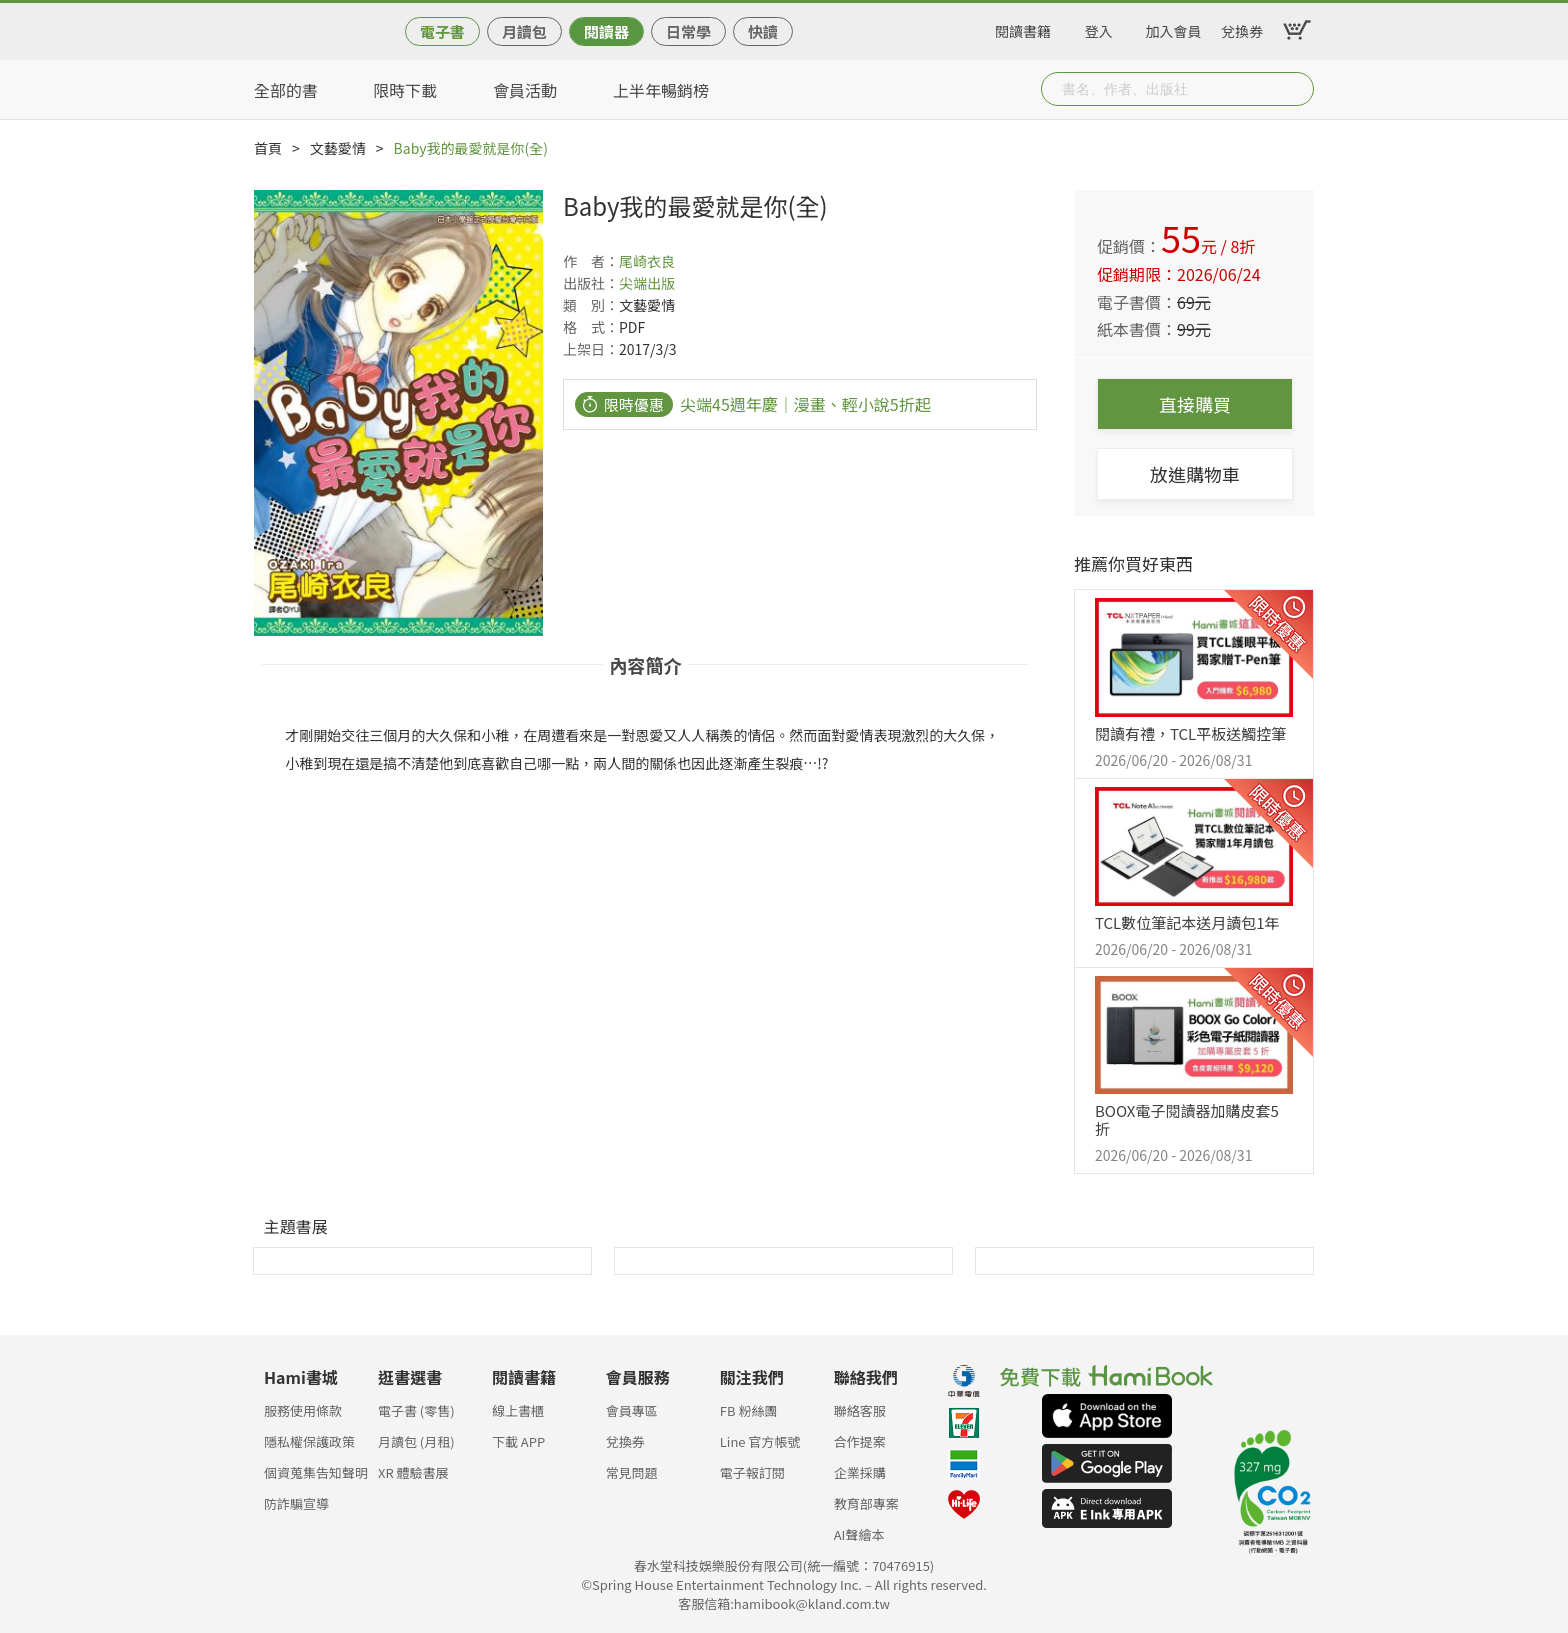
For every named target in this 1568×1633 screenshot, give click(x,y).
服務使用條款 (303, 1410)
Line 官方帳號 (760, 1441)
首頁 (268, 148)
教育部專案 (866, 1503)
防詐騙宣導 (296, 1503)
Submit (1297, 89)
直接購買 (1195, 404)
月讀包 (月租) (416, 1441)
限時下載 (405, 90)
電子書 (442, 31)
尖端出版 (647, 283)
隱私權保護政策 (309, 1441)
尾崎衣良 (647, 261)
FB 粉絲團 (749, 1410)
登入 (1099, 28)
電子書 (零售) (416, 1410)
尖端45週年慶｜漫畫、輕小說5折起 (805, 404)
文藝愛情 (338, 148)
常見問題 (632, 1472)
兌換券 (1242, 28)
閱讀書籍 (1023, 28)
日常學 (688, 31)
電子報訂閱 (752, 1472)
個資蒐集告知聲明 (316, 1472)
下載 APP (518, 1441)
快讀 (763, 31)
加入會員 (1174, 28)
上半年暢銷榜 (661, 90)
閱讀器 (606, 31)
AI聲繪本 (859, 1534)
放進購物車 (1195, 474)
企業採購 (860, 1472)
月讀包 (524, 31)
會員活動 (525, 90)
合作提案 (860, 1441)
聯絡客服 (860, 1410)
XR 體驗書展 (413, 1472)
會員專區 (632, 1410)
